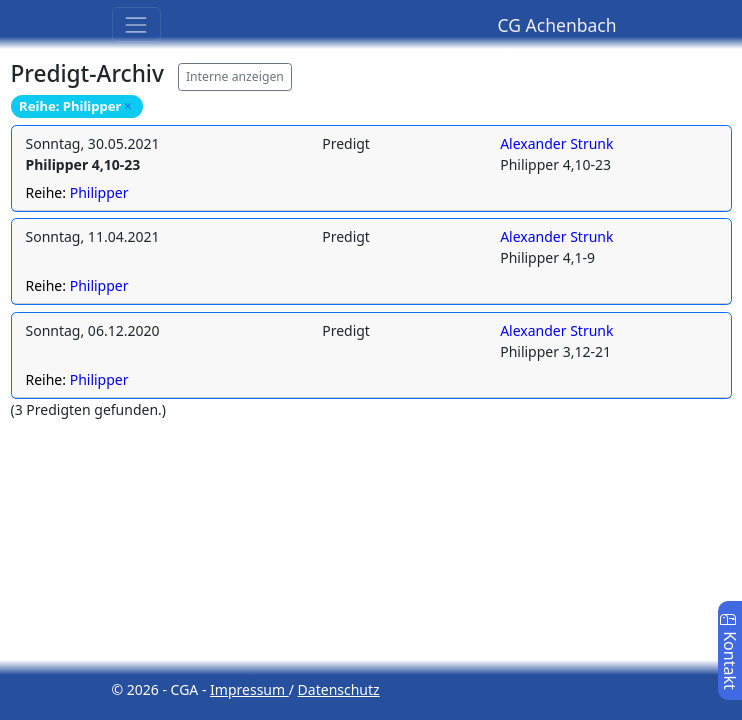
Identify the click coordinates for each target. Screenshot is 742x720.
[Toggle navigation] (136, 24)
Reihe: (77, 192)
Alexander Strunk (556, 143)
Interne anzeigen (235, 76)
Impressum (249, 689)
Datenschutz (339, 689)
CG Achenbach (557, 25)
